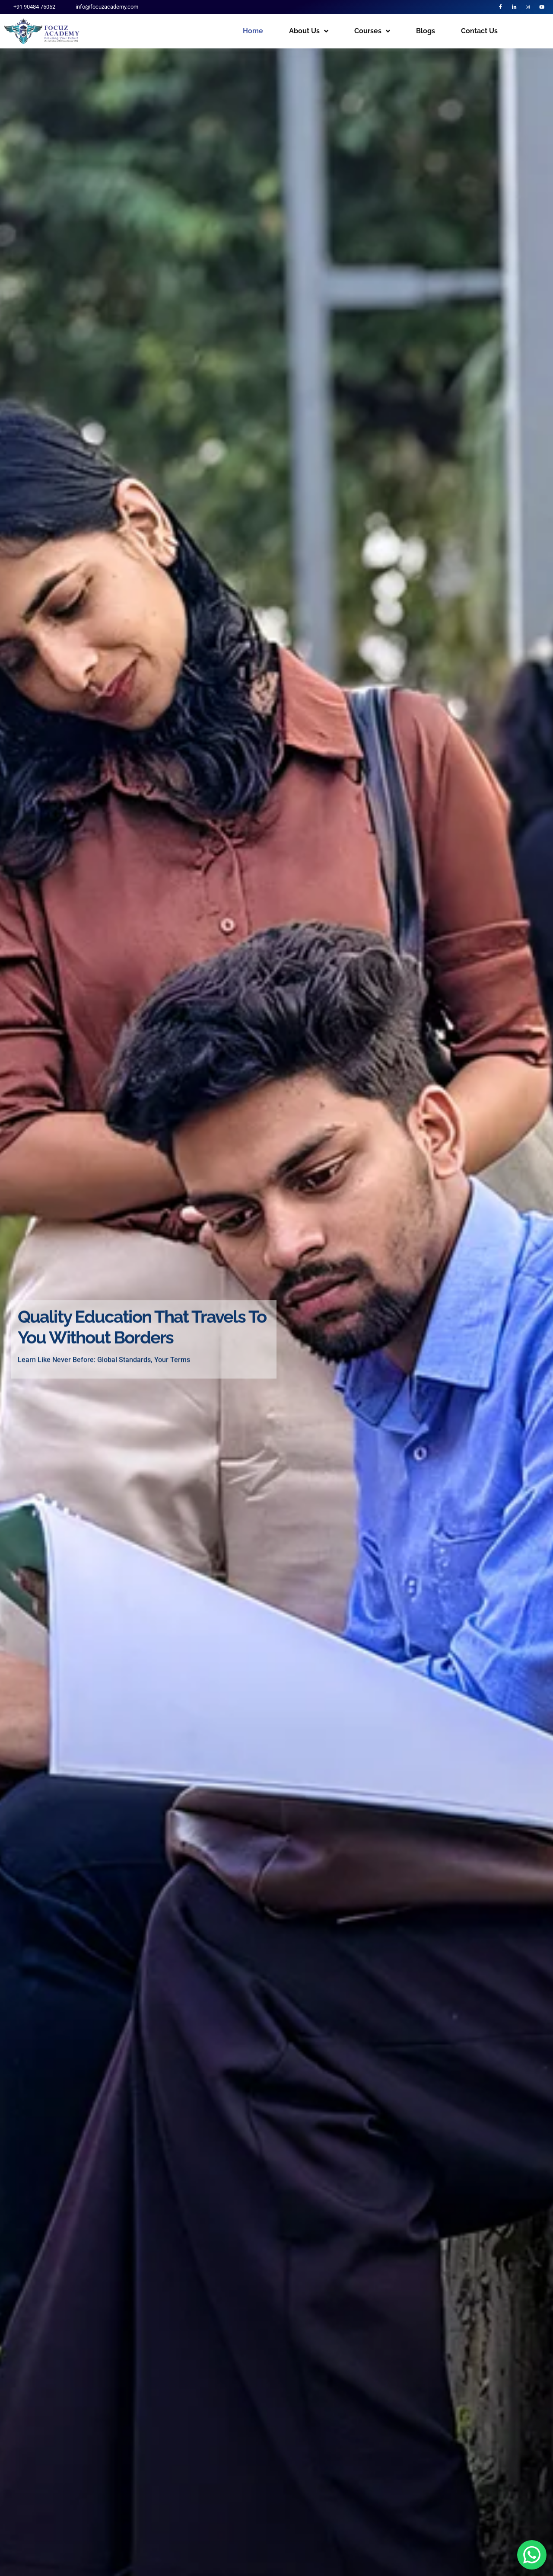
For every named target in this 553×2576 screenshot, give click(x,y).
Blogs (425, 34)
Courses (372, 34)
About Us (308, 34)
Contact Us (479, 34)
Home (253, 34)
